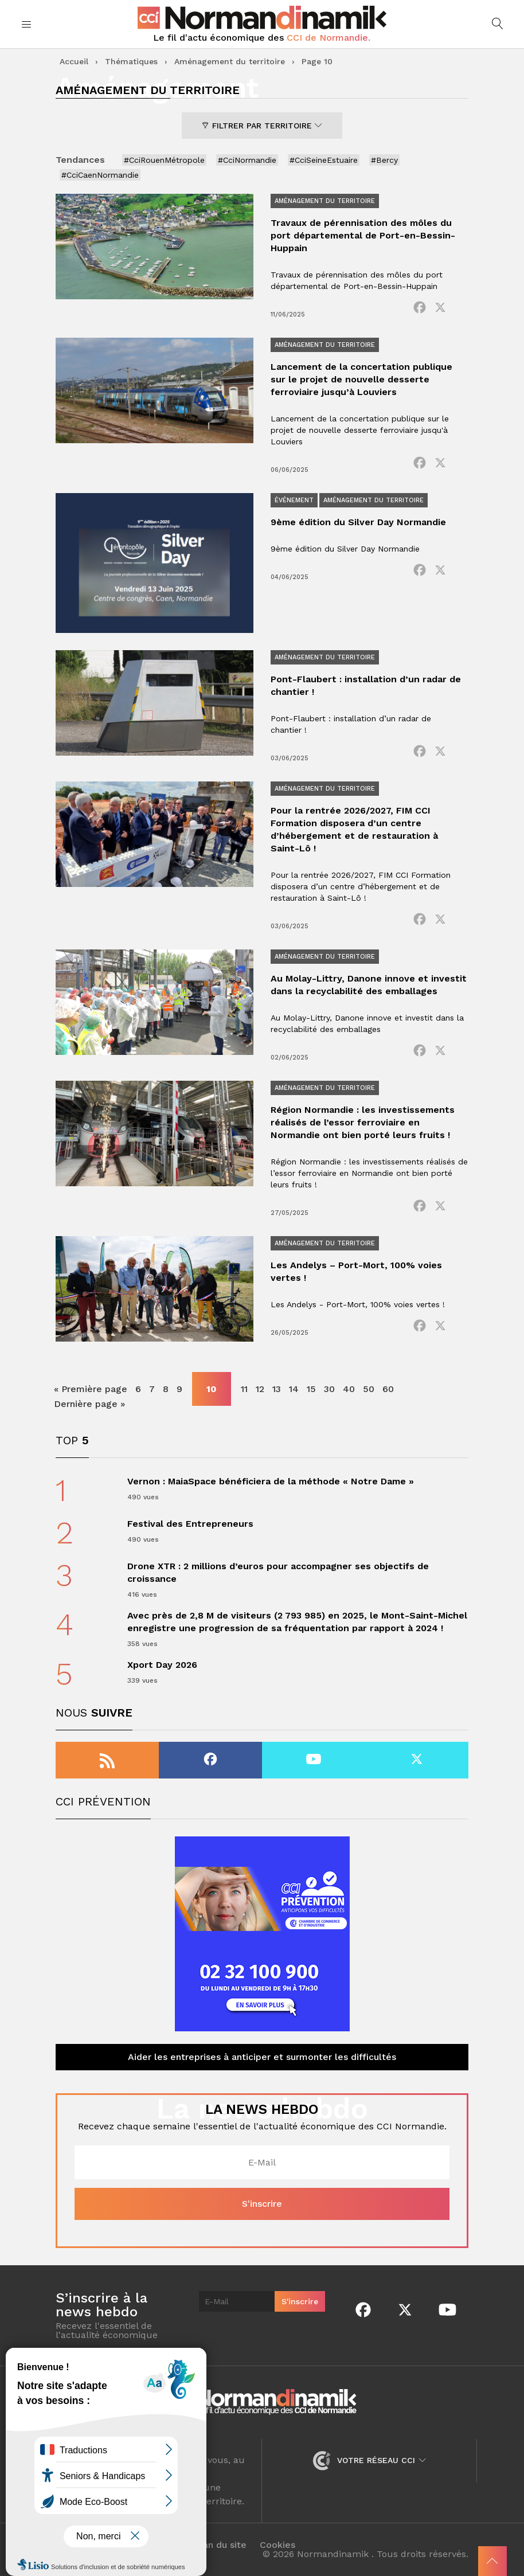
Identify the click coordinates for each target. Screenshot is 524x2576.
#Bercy (384, 160)
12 (260, 1388)
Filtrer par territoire (262, 125)
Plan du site (220, 2545)
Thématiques (131, 61)
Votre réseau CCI (369, 2460)
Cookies (277, 2545)
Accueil (74, 61)
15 (311, 1388)
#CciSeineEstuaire (324, 160)
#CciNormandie (247, 160)
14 (294, 1388)
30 (329, 1388)
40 (349, 1388)
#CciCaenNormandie (100, 174)
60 (388, 1388)
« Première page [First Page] (90, 1388)
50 (368, 1388)
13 (276, 1388)
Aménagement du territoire (229, 61)
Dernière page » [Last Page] (89, 1403)
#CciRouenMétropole (164, 160)
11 (244, 1388)
